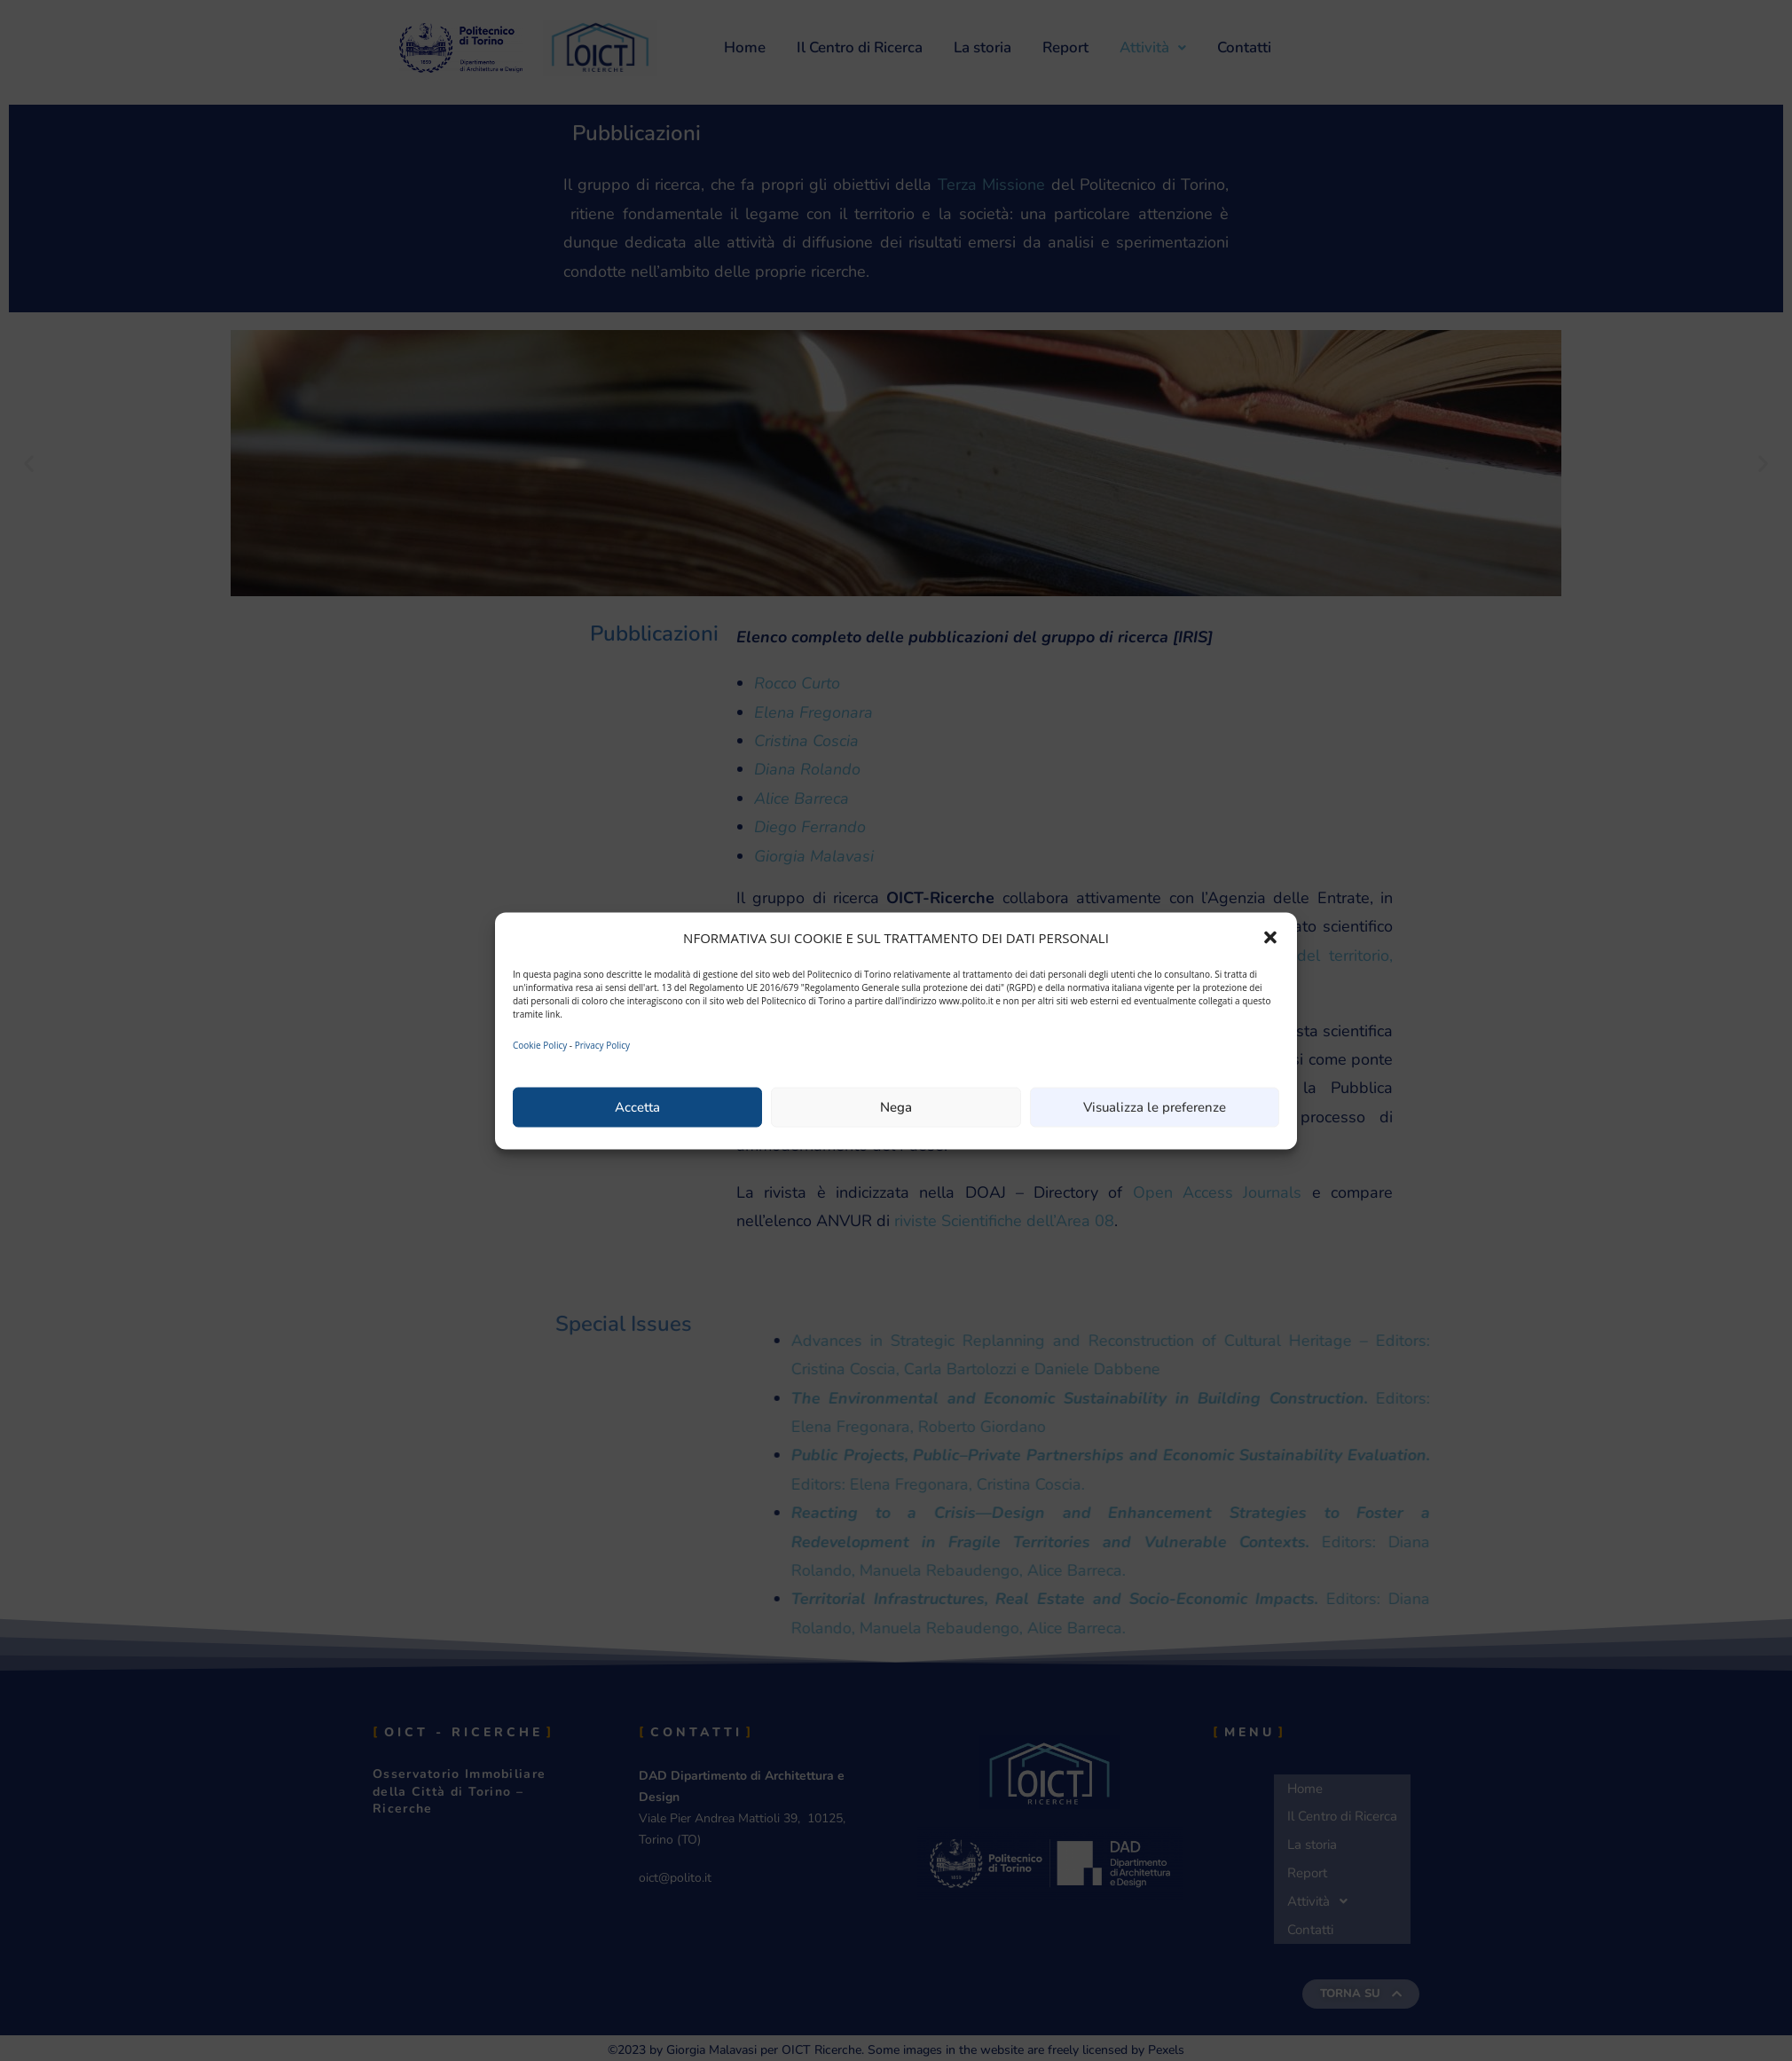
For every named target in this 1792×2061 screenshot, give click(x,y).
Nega (896, 1107)
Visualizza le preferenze (1154, 1107)
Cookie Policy (540, 1044)
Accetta (637, 1107)
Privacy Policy (602, 1044)
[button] (1270, 938)
